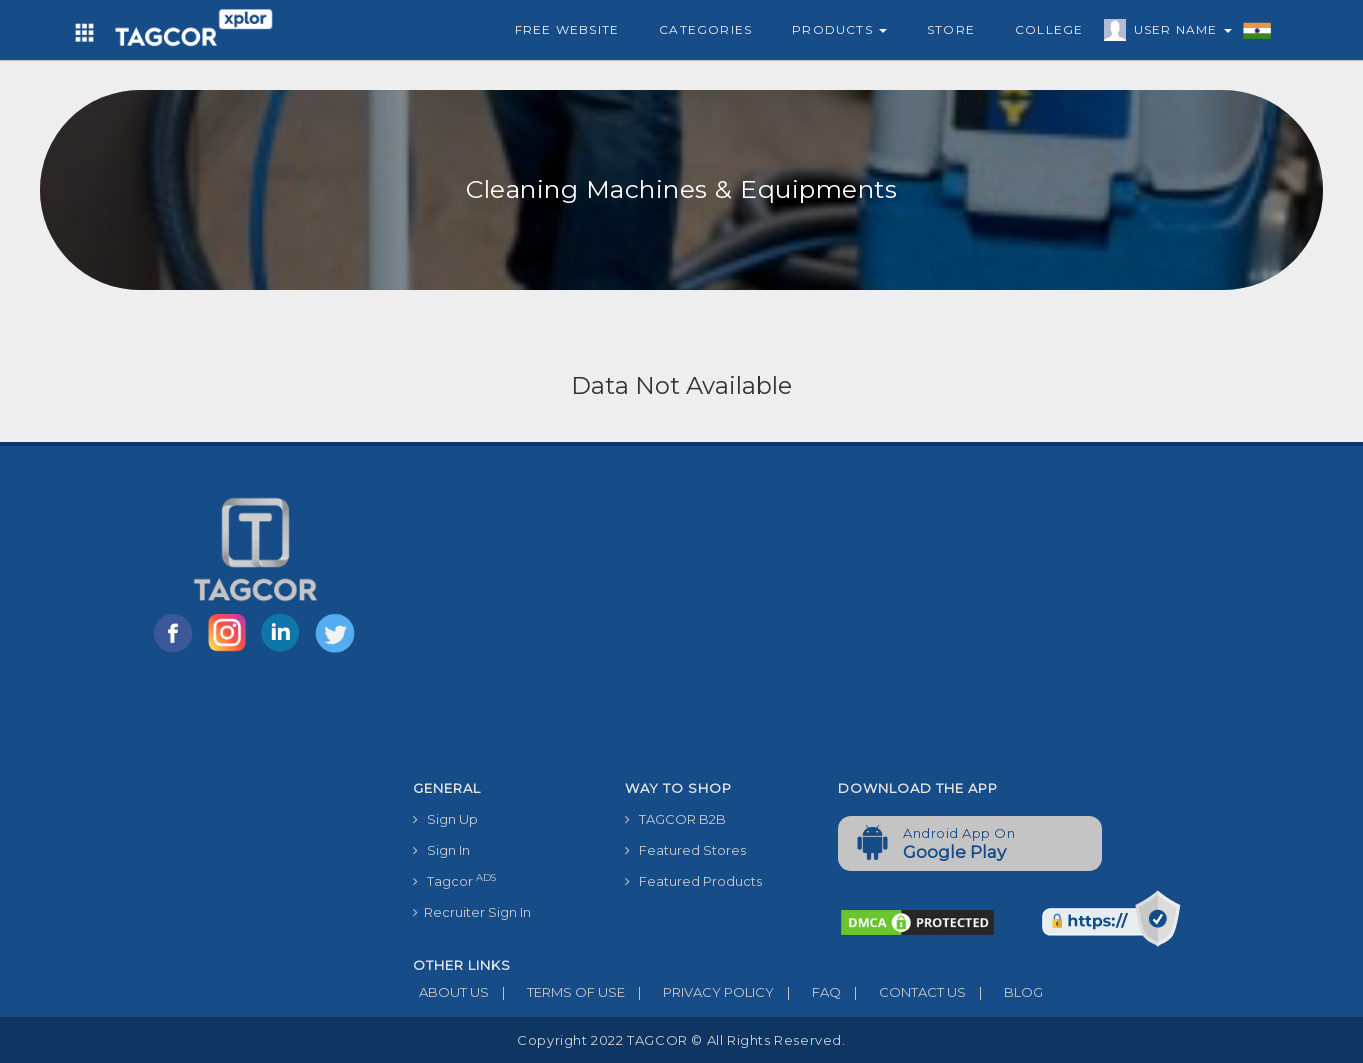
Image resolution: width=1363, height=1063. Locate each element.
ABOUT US (451, 992)
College (1049, 29)
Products (839, 29)
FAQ (807, 992)
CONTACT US (903, 992)
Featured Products (693, 881)
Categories (705, 29)
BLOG (1004, 992)
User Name (1178, 33)
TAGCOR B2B (675, 819)
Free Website (567, 29)
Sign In (441, 850)
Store (951, 29)
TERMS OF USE (557, 992)
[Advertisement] (824, 621)
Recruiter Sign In (472, 912)
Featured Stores (685, 850)
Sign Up (445, 819)
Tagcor (454, 880)
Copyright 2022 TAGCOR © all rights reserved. (681, 1040)
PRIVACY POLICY (699, 992)
